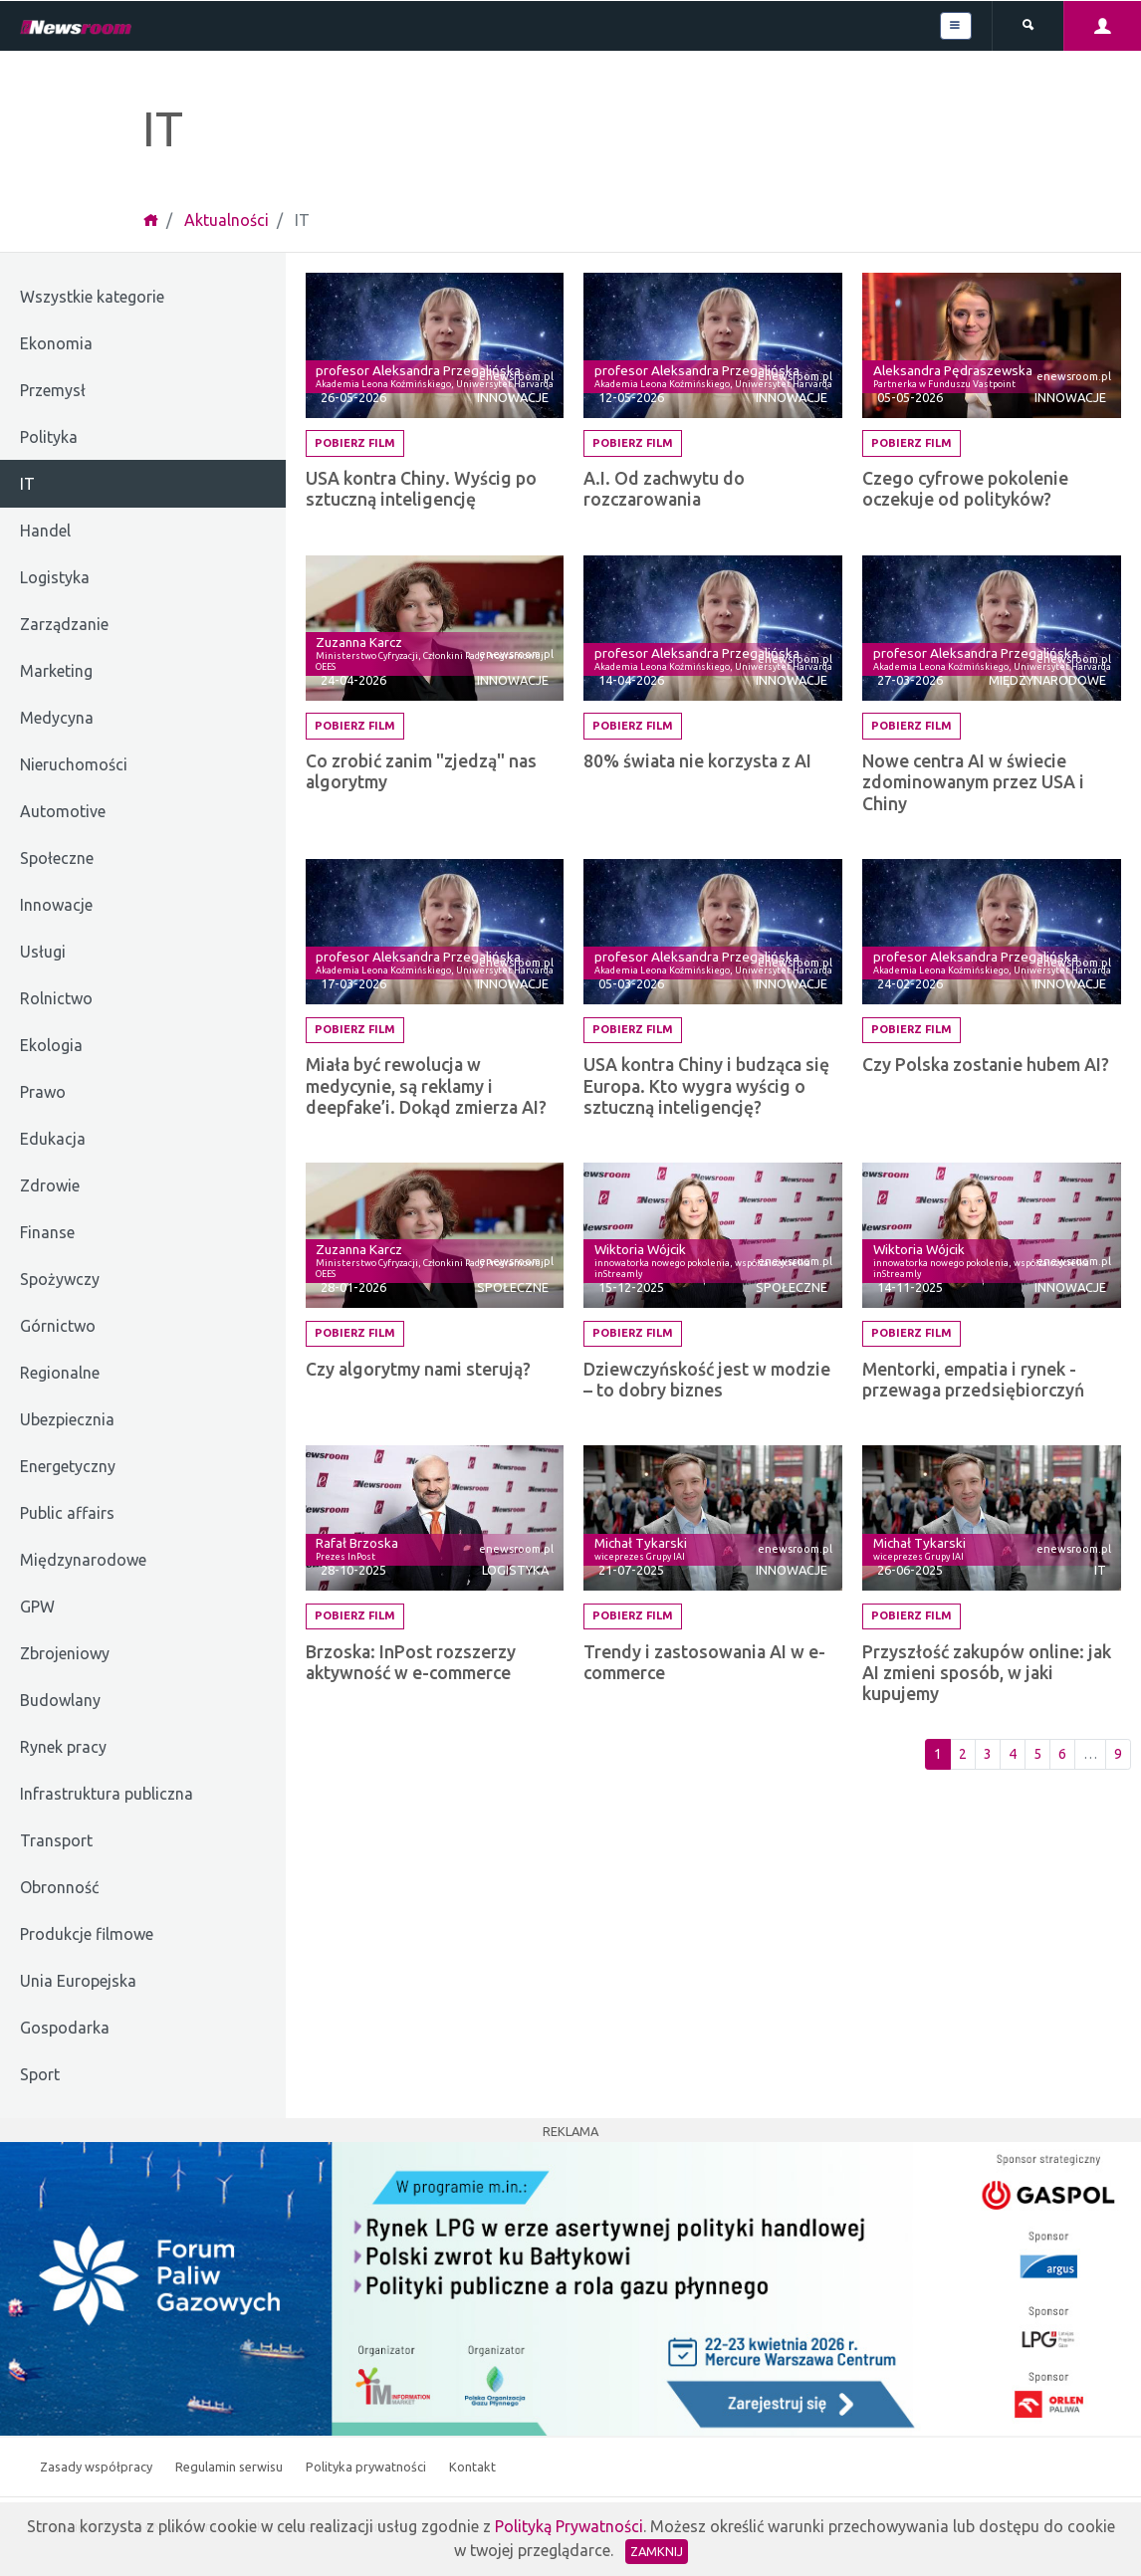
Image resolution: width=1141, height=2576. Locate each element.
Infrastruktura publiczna (106, 1794)
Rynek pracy (63, 1747)
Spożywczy (60, 1279)
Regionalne (60, 1373)
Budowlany (60, 1700)
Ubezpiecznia (67, 1419)
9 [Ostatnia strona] (1118, 1754)
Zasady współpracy (97, 2466)
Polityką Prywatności (569, 2526)
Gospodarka (65, 2028)
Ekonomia (56, 343)
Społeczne (57, 858)
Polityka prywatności (367, 2466)
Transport (56, 1840)
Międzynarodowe (83, 1560)
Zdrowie (50, 1185)
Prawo (43, 1092)
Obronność (59, 1887)
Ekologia (51, 1045)
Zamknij (656, 2551)
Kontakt (472, 2466)
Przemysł (53, 390)
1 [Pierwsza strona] (938, 1754)
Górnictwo (58, 1326)
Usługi (43, 952)
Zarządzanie (64, 624)
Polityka (49, 437)
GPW (37, 1606)
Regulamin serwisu (230, 2466)
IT (1100, 1570)
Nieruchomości (73, 764)
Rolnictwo (56, 998)
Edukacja (53, 1139)
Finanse (47, 1232)
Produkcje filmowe (86, 1934)
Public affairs (67, 1513)
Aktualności (226, 220)
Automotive (63, 811)
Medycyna (57, 718)
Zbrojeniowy (65, 1653)
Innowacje (56, 905)
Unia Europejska (78, 1981)
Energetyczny (67, 1466)
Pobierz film (355, 443)
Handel (45, 530)
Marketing (56, 671)
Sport (40, 2074)
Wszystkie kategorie (92, 297)
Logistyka (55, 577)
